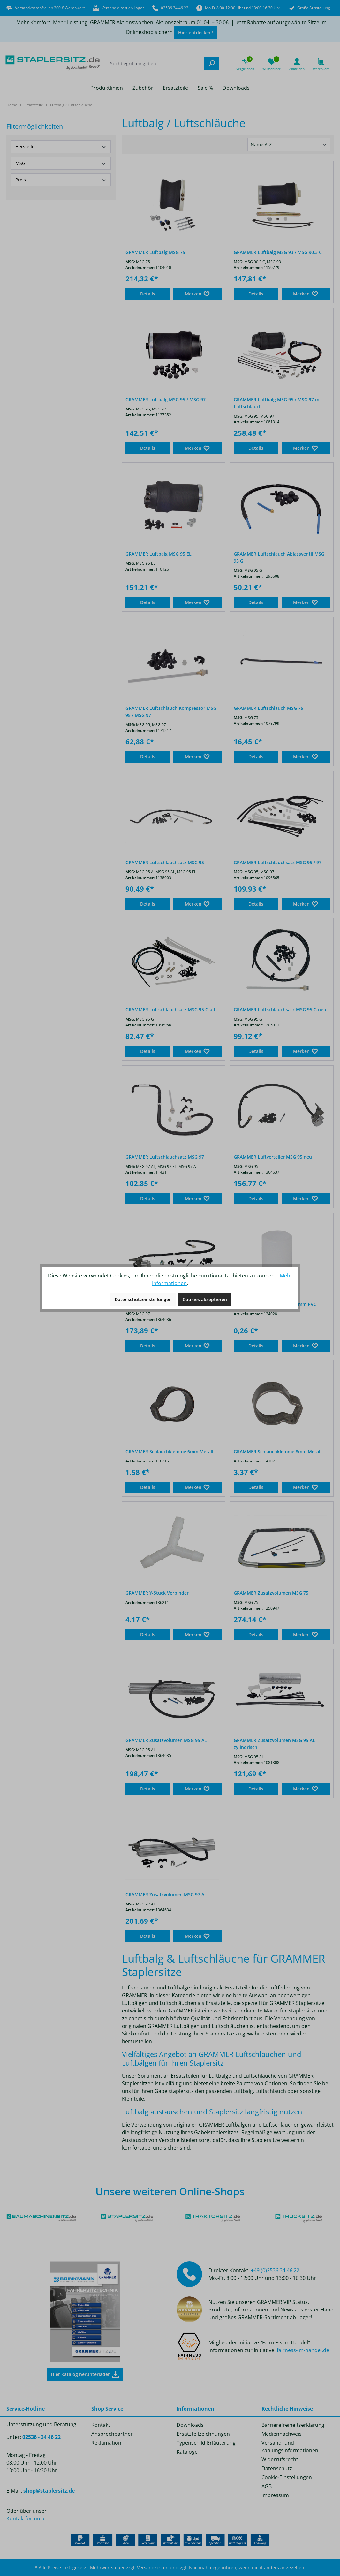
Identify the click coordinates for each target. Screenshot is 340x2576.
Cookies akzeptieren (205, 1299)
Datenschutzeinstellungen (143, 1299)
